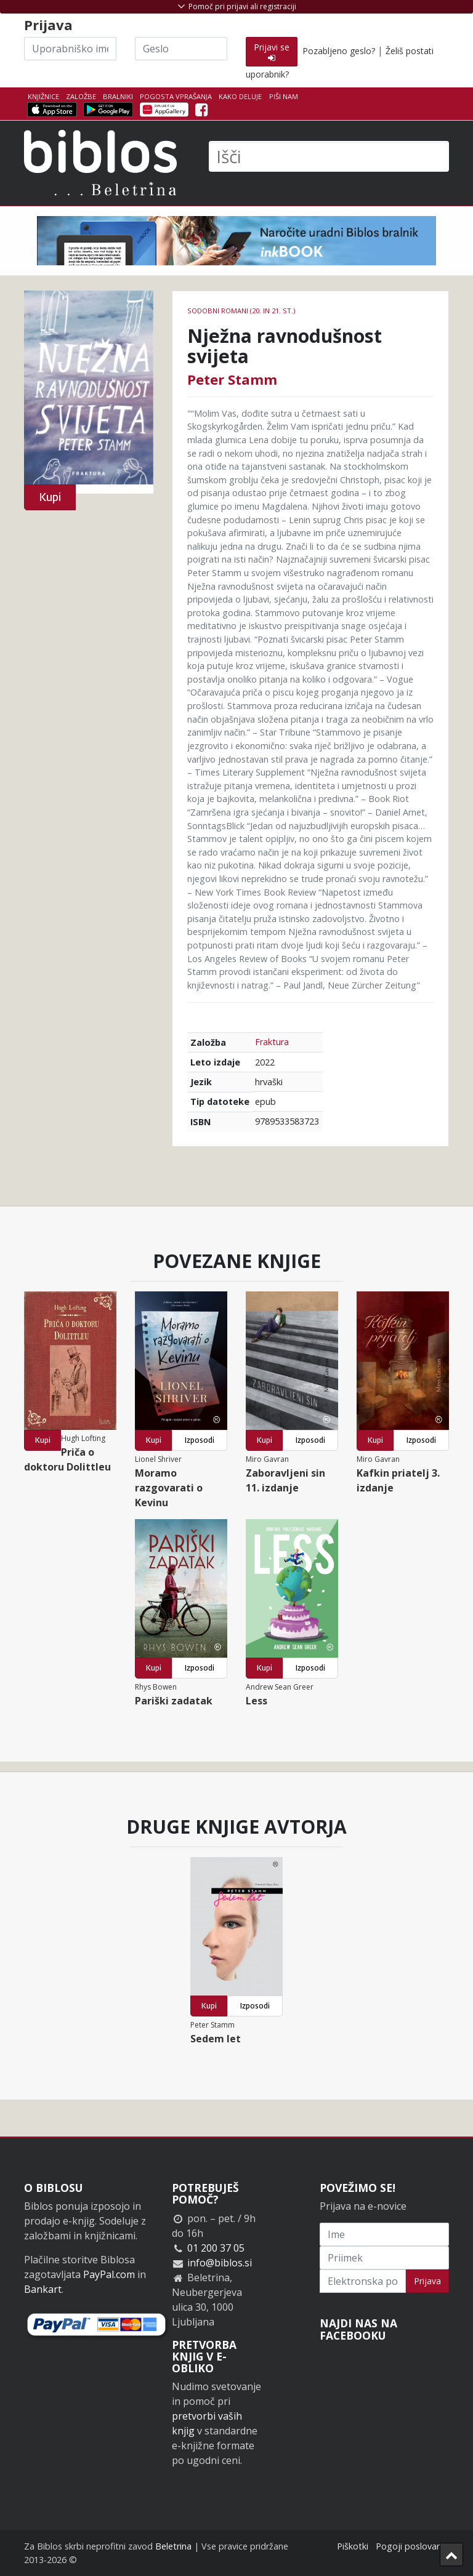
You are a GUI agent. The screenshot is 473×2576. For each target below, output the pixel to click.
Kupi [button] (50, 497)
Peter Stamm (232, 379)
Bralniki (118, 96)
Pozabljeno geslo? (338, 51)
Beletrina (173, 2546)
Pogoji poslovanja (412, 2546)
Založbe (81, 96)
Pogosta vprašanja (176, 96)
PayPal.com (109, 2274)
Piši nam (283, 96)
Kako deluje (240, 96)
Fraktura (272, 1042)
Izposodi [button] (199, 1440)
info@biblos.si (219, 2262)
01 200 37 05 (216, 2248)
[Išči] (329, 156)
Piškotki (352, 2546)
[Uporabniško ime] (70, 48)
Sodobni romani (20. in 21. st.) (241, 310)
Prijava (427, 2281)
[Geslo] (181, 48)
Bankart (43, 2289)
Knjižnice (43, 96)
